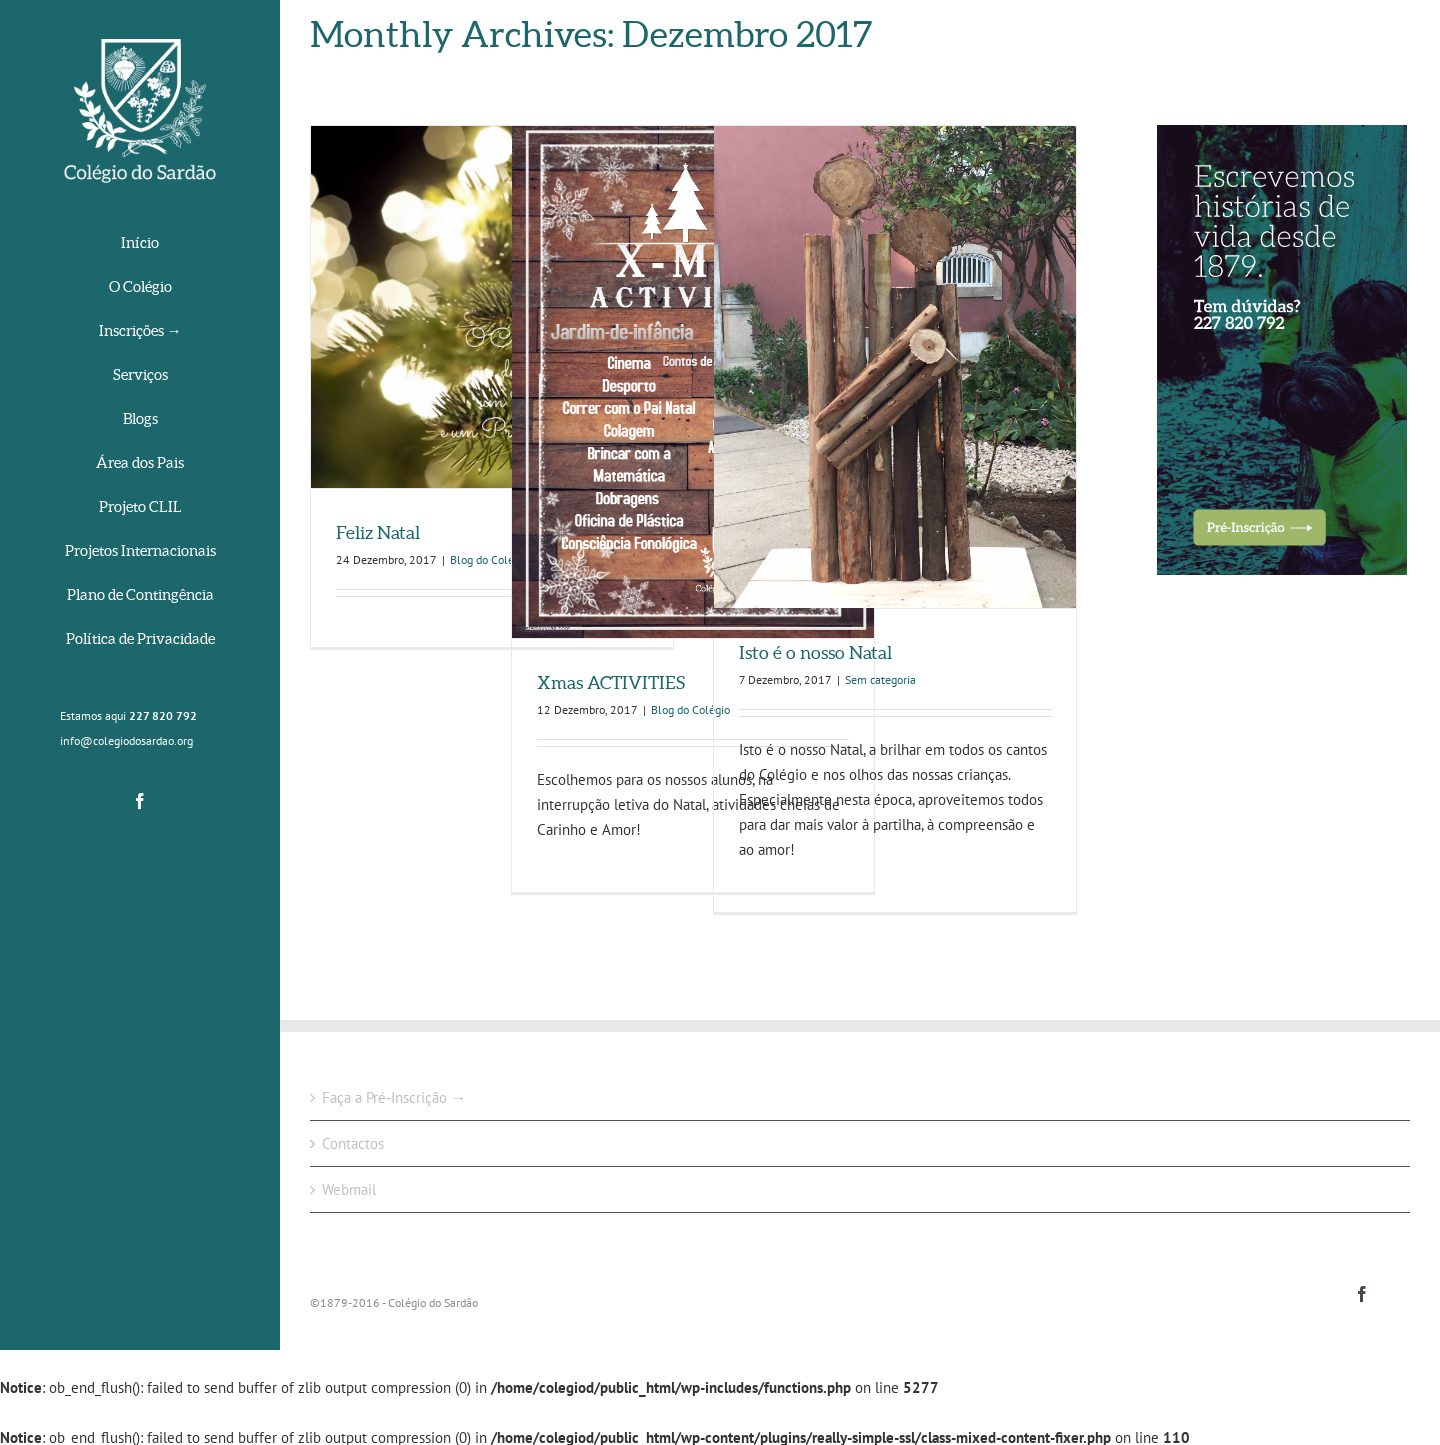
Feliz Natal (378, 532)
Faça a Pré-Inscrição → (394, 1097)
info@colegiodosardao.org (126, 740)
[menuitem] (140, 244)
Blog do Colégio (489, 559)
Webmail (349, 1189)
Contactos (353, 1143)
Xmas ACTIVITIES (611, 682)
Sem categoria (880, 679)
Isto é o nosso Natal (815, 652)
